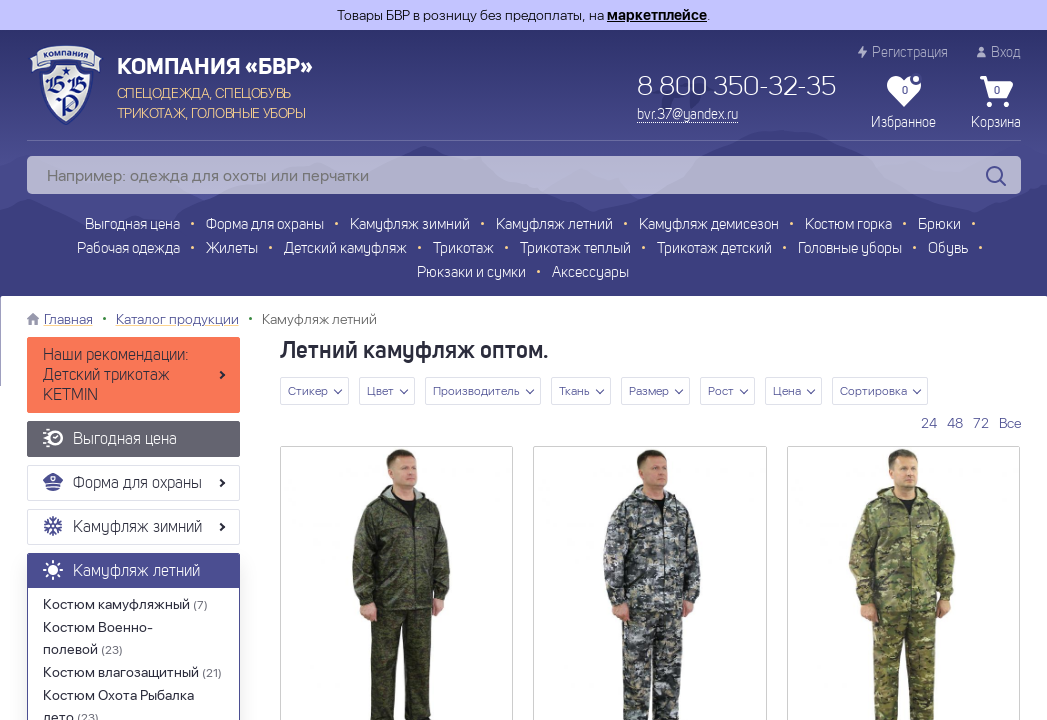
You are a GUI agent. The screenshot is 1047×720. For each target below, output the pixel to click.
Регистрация (903, 52)
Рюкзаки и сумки (471, 273)
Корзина (996, 103)
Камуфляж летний (554, 225)
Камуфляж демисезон (709, 225)
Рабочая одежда (128, 249)
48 (955, 423)
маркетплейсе (657, 15)
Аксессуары (590, 273)
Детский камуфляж (345, 249)
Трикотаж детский (714, 249)
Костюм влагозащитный (132, 672)
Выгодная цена (132, 225)
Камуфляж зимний (410, 225)
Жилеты (232, 249)
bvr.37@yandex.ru (687, 115)
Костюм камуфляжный (125, 604)
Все (1010, 423)
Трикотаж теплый (575, 249)
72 (981, 423)
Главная (68, 319)
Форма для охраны (265, 225)
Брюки (939, 225)
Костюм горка (848, 225)
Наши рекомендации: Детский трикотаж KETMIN (116, 376)
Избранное (903, 103)
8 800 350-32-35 (736, 88)
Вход (999, 52)
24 (929, 423)
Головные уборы (850, 249)
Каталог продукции (177, 319)
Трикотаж (463, 249)
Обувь (948, 249)
